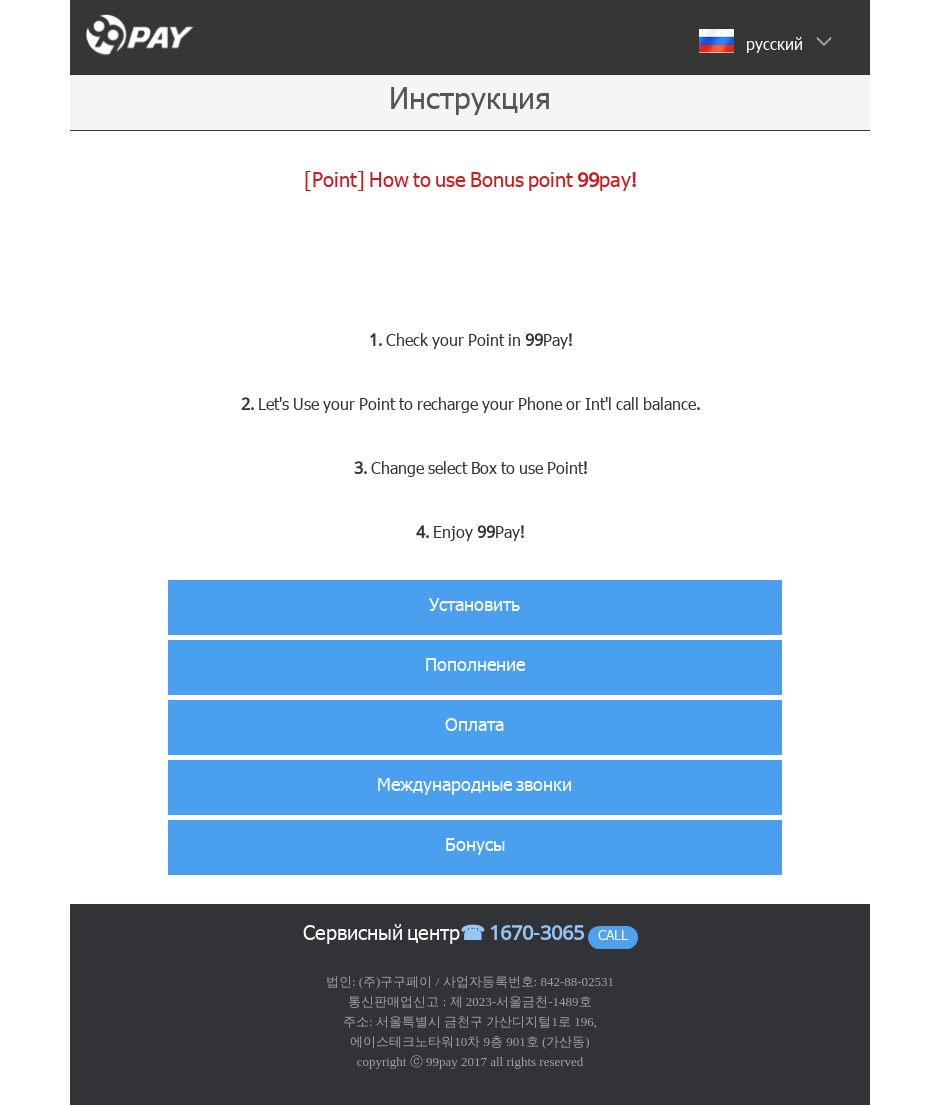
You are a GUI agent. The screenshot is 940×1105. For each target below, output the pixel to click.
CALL (613, 937)
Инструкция (470, 102)
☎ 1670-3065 (522, 936)
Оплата (474, 727)
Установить (474, 607)
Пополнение (475, 667)
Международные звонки (474, 787)
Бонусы (475, 847)
